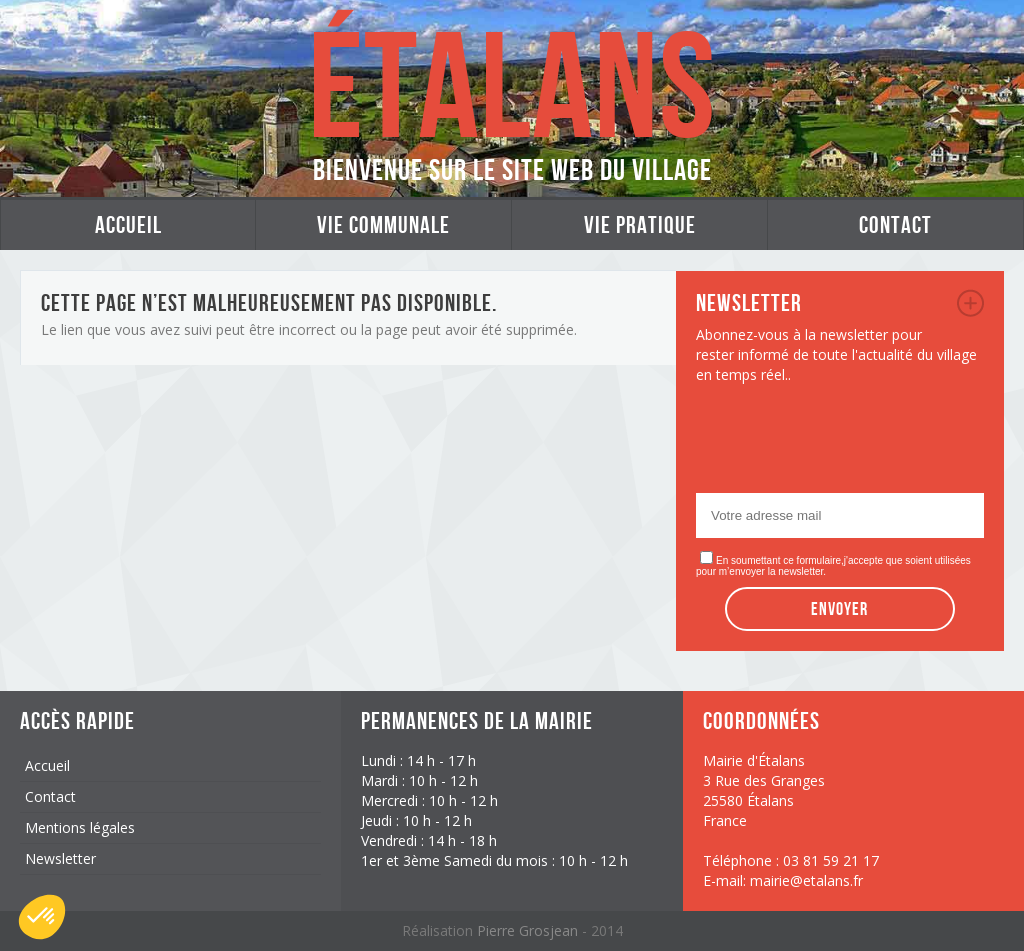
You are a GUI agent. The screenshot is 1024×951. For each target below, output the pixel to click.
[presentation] (848, 444)
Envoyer (839, 609)
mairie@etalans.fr (806, 880)
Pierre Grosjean (529, 930)
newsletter (970, 303)
